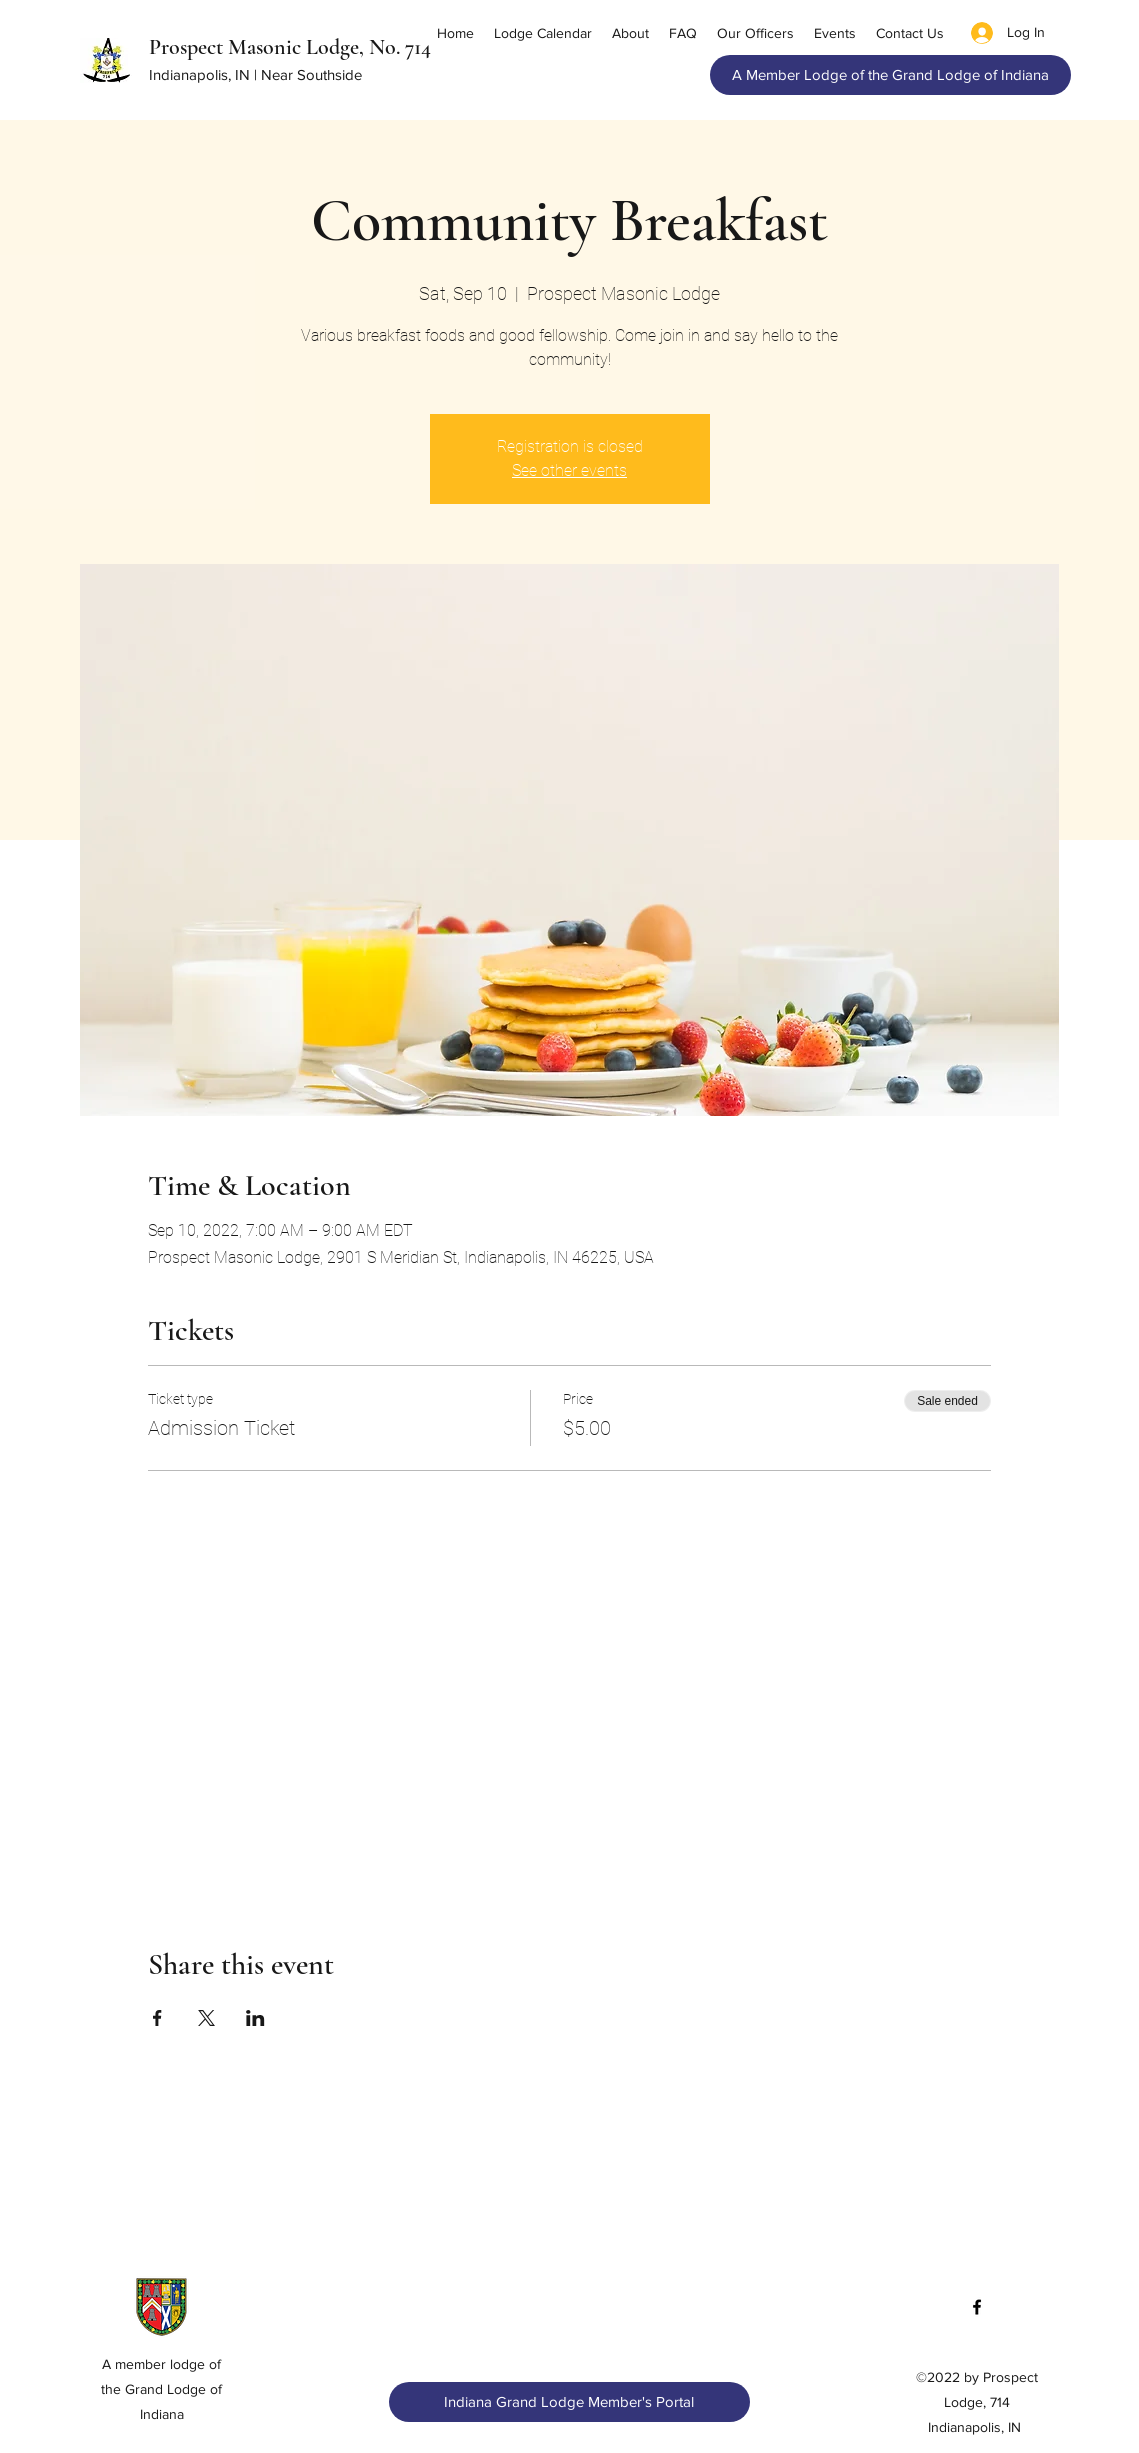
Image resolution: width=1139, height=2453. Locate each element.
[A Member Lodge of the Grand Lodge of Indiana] (890, 75)
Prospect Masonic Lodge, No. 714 (290, 47)
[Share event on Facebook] (157, 2018)
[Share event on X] (206, 2018)
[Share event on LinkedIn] (255, 2018)
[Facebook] (977, 2307)
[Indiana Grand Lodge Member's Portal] (569, 2402)
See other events (569, 470)
